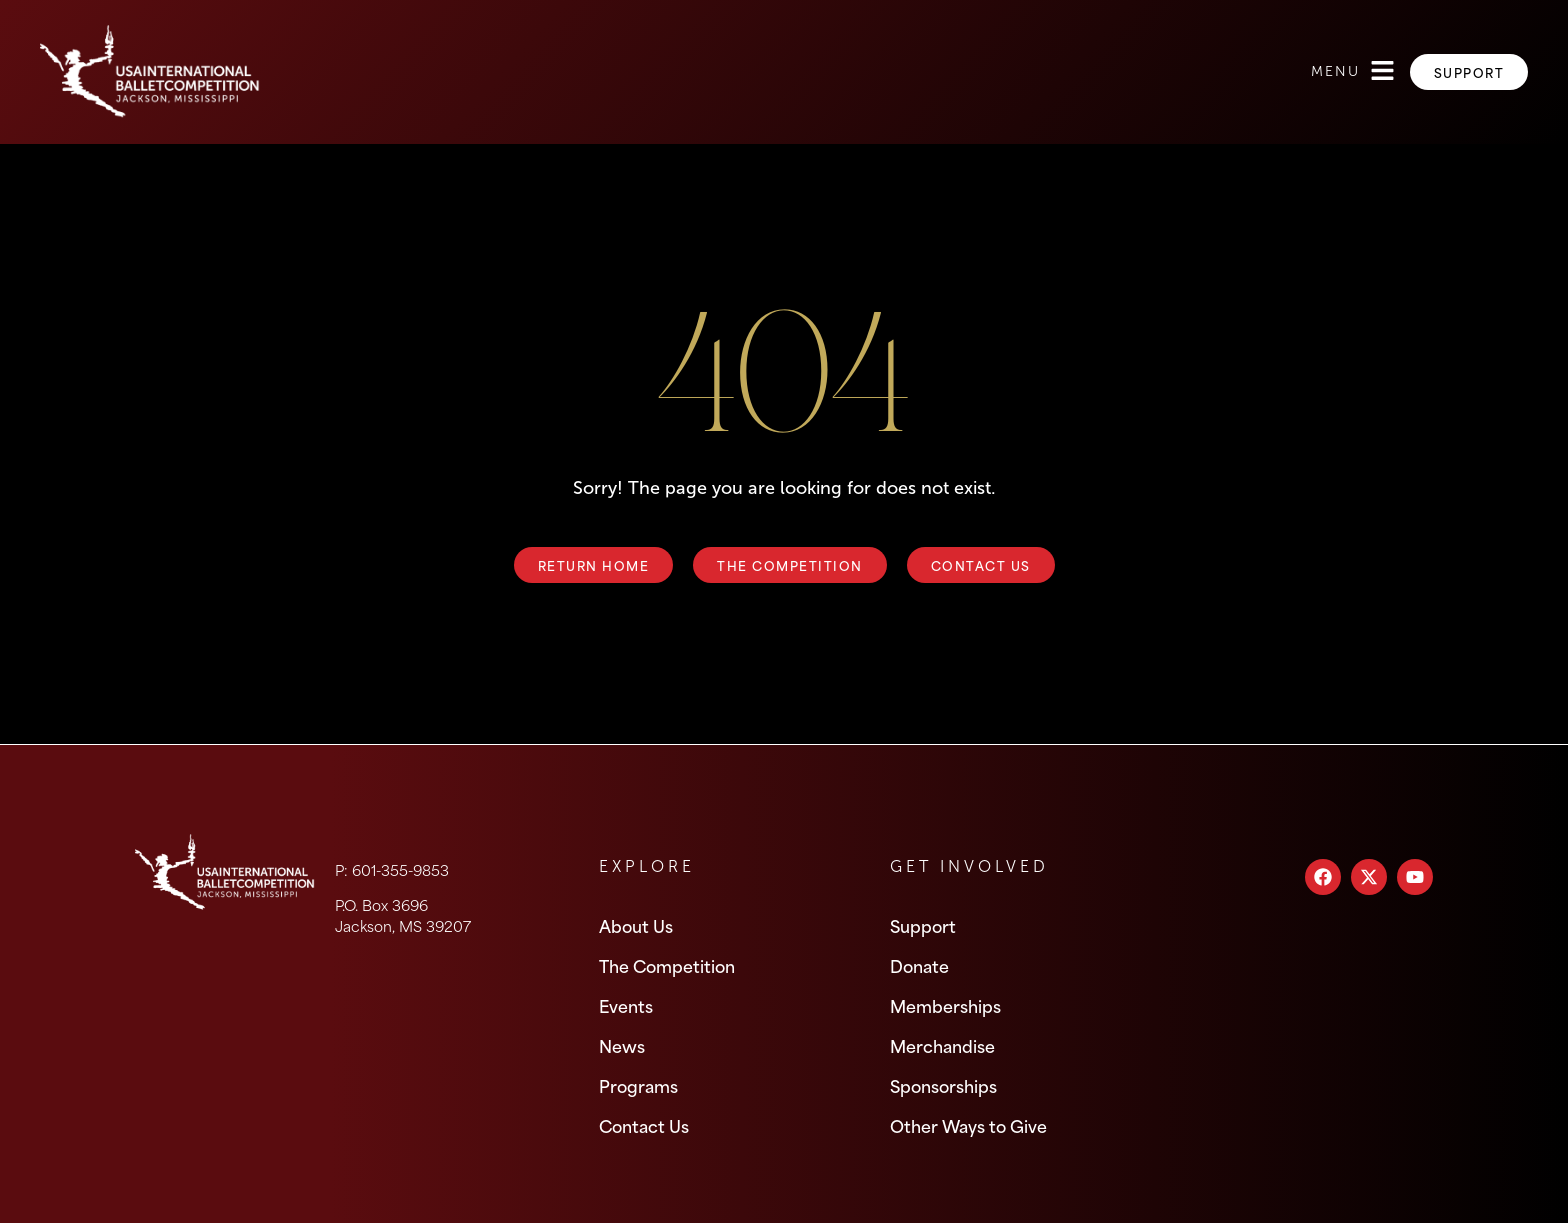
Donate (919, 965)
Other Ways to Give (968, 1125)
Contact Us (644, 1125)
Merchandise (942, 1045)
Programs (638, 1085)
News (622, 1045)
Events (626, 1005)
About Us (636, 925)
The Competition (667, 965)
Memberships (945, 1005)
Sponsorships (943, 1085)
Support (923, 925)
